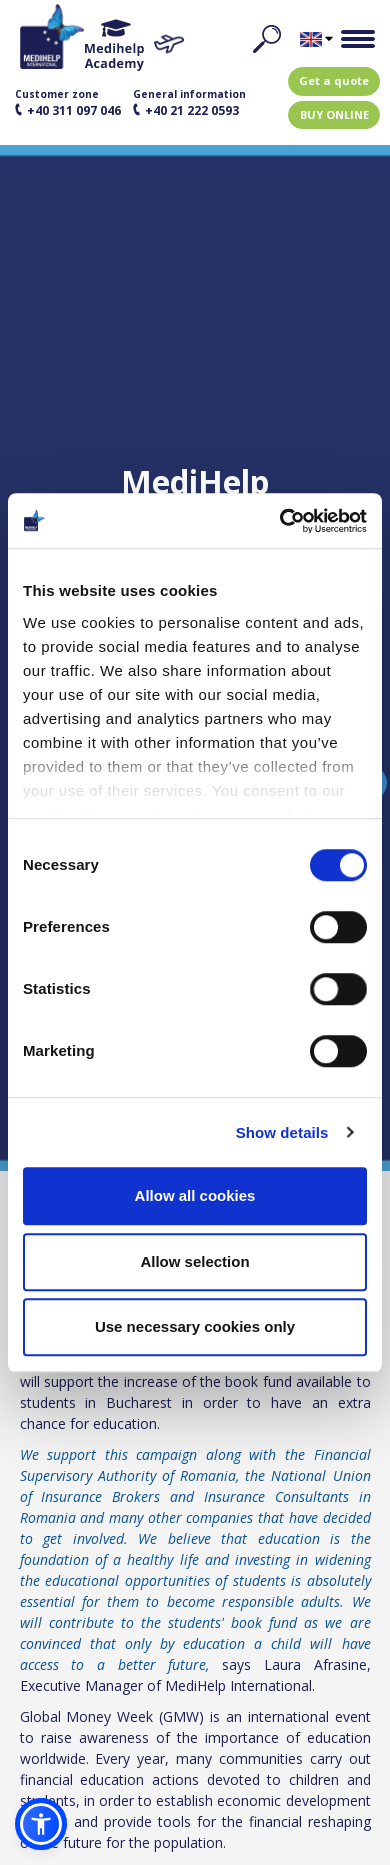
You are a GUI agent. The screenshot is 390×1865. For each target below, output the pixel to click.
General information (189, 103)
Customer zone (68, 103)
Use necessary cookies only (195, 1326)
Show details (282, 1132)
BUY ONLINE (334, 114)
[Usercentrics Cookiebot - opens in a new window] (280, 521)
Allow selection (194, 1261)
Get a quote (334, 80)
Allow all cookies (195, 1195)
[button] (41, 1824)
